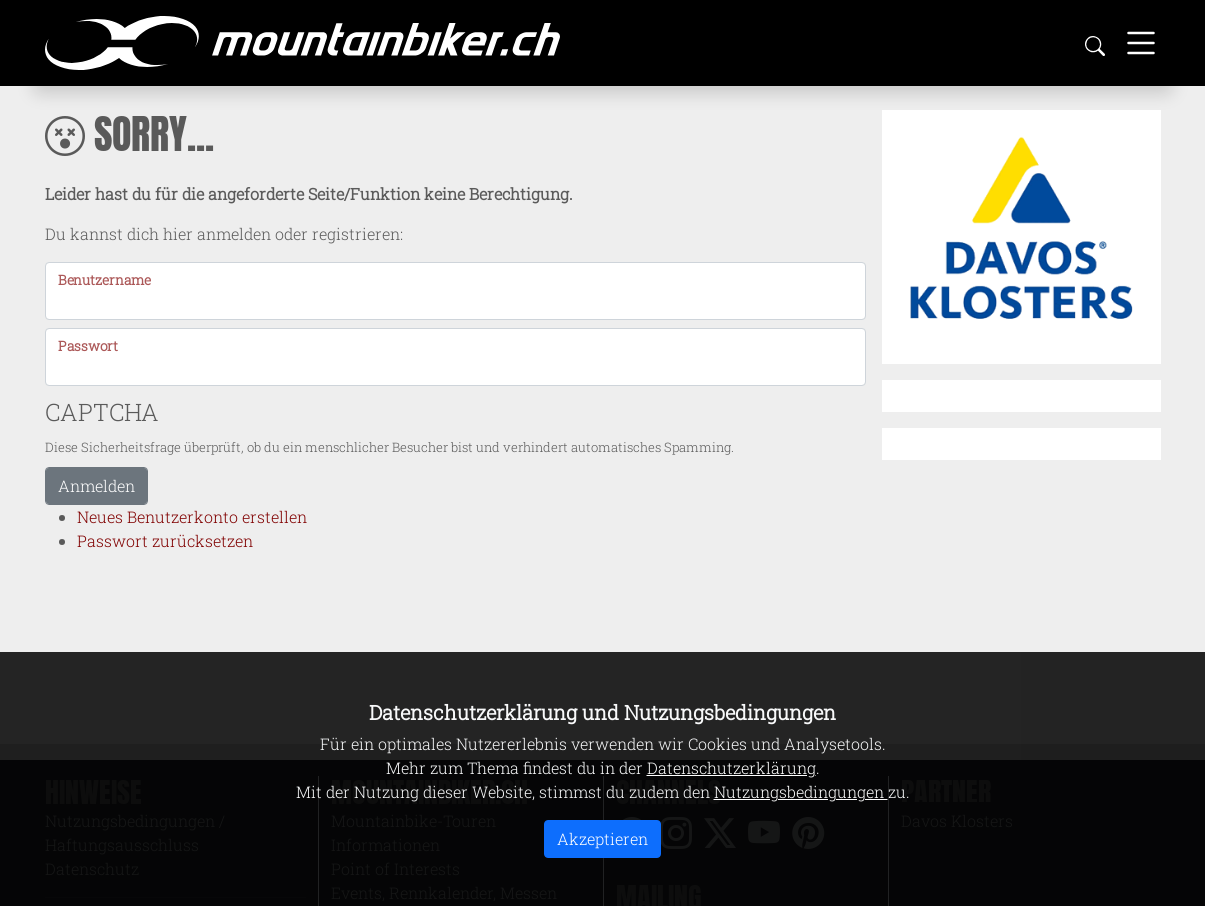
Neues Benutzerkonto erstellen (192, 516)
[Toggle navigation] (1141, 43)
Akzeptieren (602, 838)
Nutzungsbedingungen (801, 791)
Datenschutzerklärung (731, 767)
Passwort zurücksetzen (165, 540)
